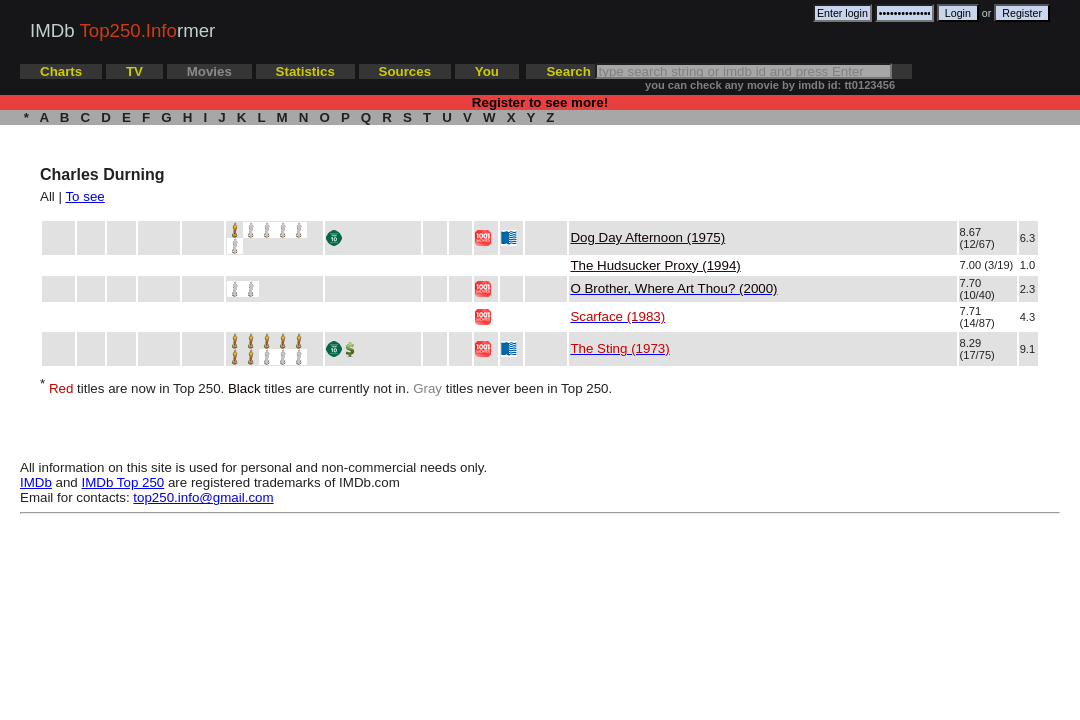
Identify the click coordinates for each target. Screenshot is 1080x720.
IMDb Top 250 (123, 482)
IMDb (36, 482)
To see (84, 196)
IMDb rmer (122, 30)
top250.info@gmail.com (203, 497)
